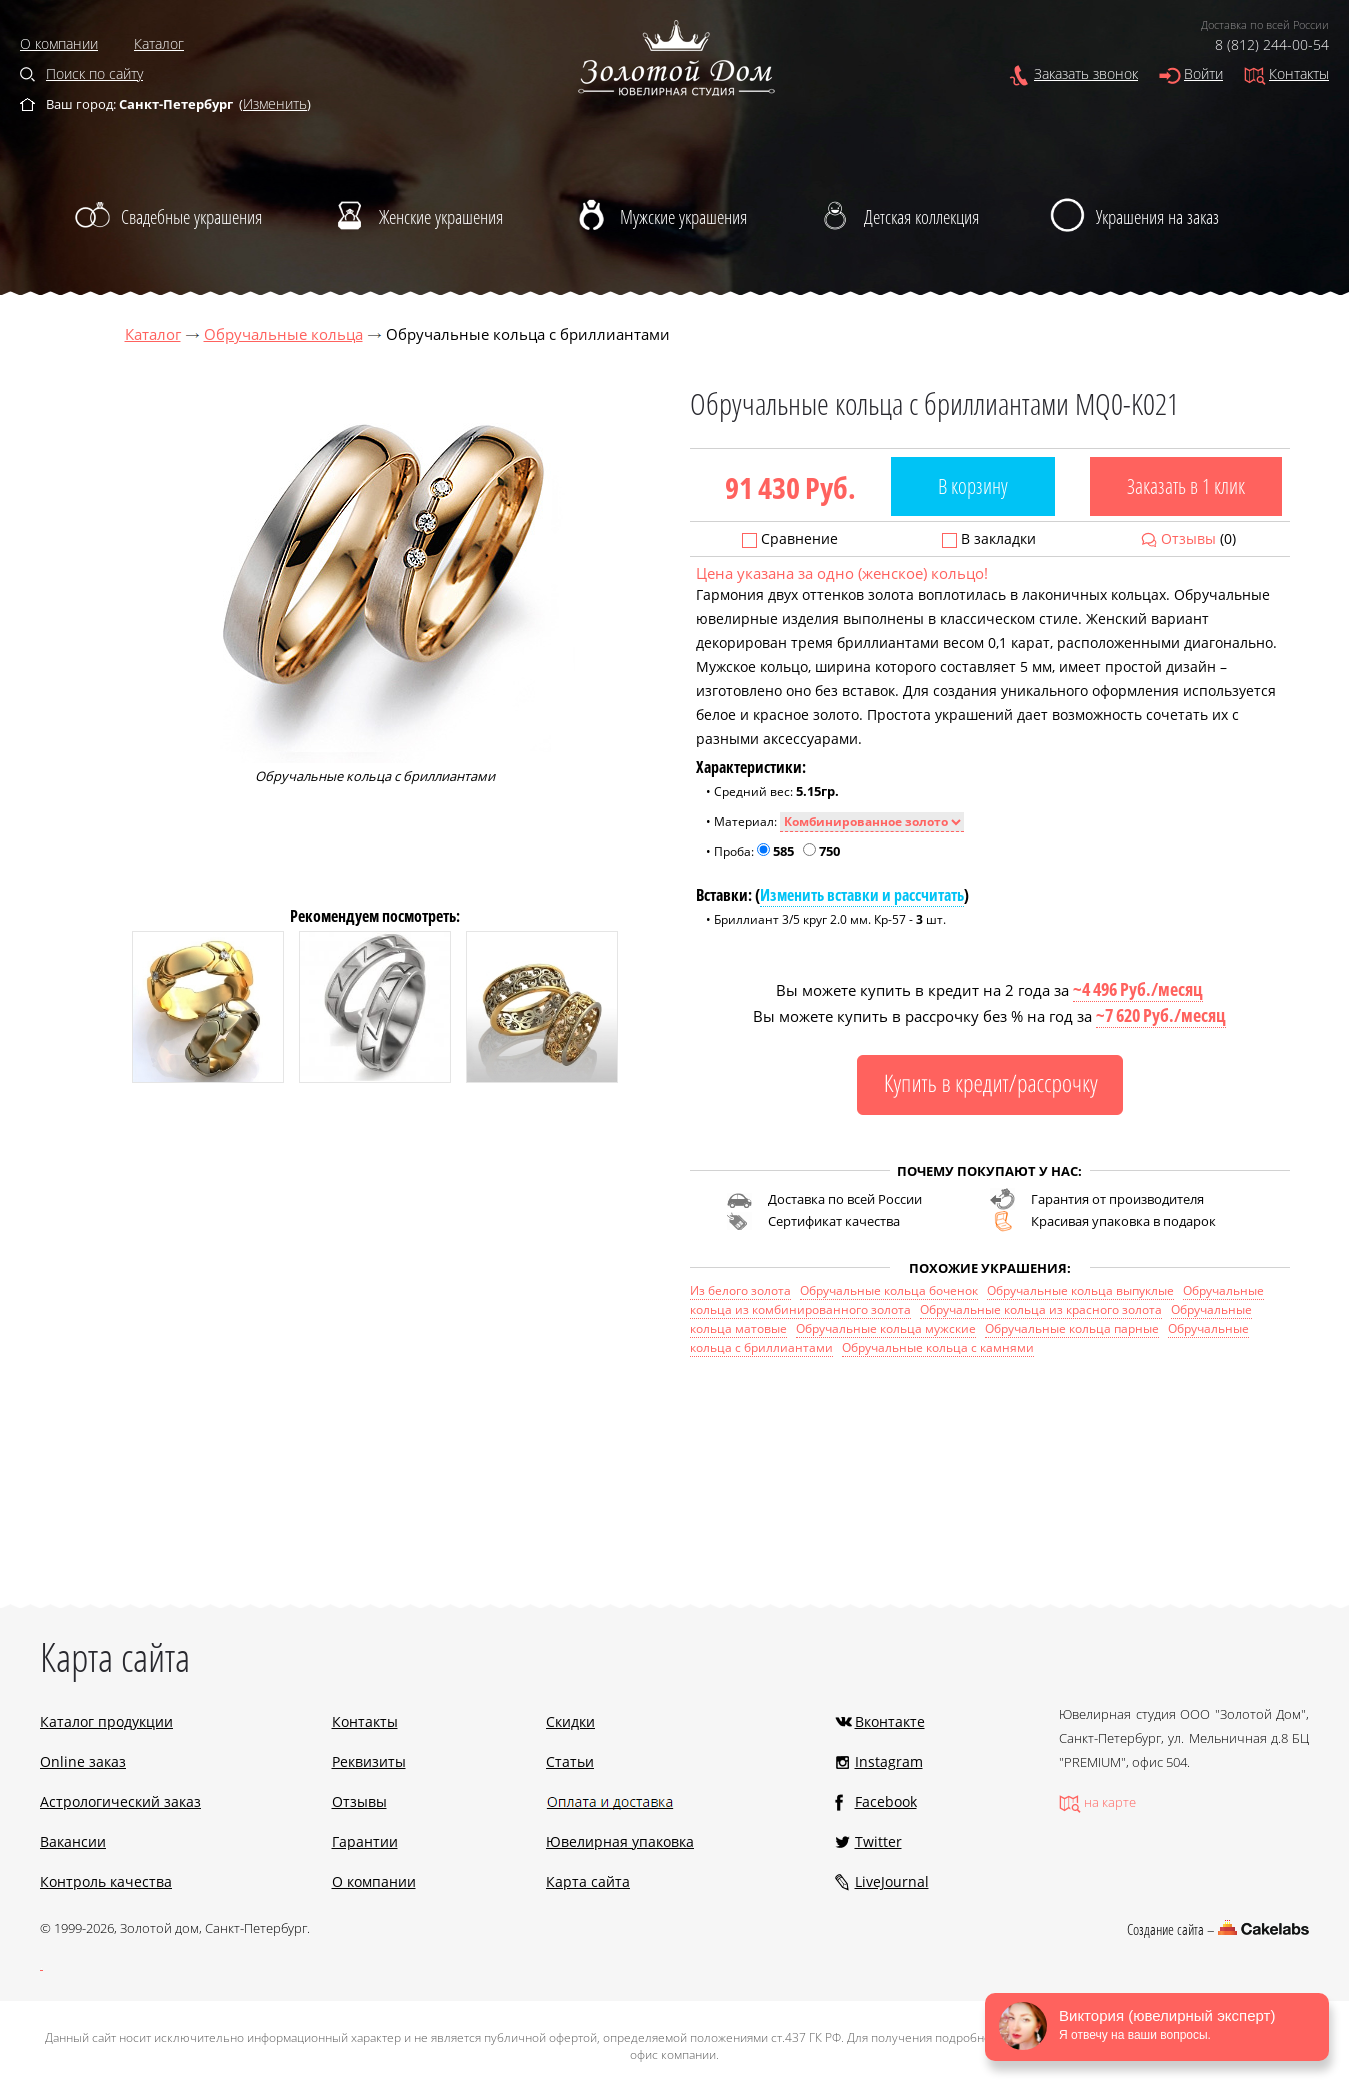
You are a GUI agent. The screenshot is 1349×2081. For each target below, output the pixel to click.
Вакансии (73, 1841)
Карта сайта (588, 1881)
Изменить (275, 103)
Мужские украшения (683, 217)
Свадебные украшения (191, 217)
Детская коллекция (921, 217)
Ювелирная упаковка (620, 1841)
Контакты (1299, 73)
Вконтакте (890, 1721)
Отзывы (1188, 538)
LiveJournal (892, 1881)
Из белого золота (740, 1290)
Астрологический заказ (120, 1801)
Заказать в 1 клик (1186, 486)
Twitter (878, 1841)
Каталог (159, 43)
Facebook (886, 1801)
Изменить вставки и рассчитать (862, 895)
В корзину (973, 486)
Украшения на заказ (1157, 217)
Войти (1203, 73)
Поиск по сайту (94, 73)
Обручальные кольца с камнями (938, 1347)
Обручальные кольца (283, 334)
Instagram (889, 1761)
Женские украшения (441, 217)
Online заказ (83, 1761)
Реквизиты (369, 1761)
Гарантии (365, 1841)
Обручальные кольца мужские (886, 1328)
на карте (1110, 1802)
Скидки (570, 1721)
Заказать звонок (1086, 73)
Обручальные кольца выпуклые (1080, 1290)
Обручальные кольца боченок (889, 1290)
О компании (59, 43)
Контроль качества (106, 1881)
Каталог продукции (106, 1721)
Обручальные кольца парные (1072, 1328)
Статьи (570, 1761)
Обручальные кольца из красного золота (1041, 1309)
